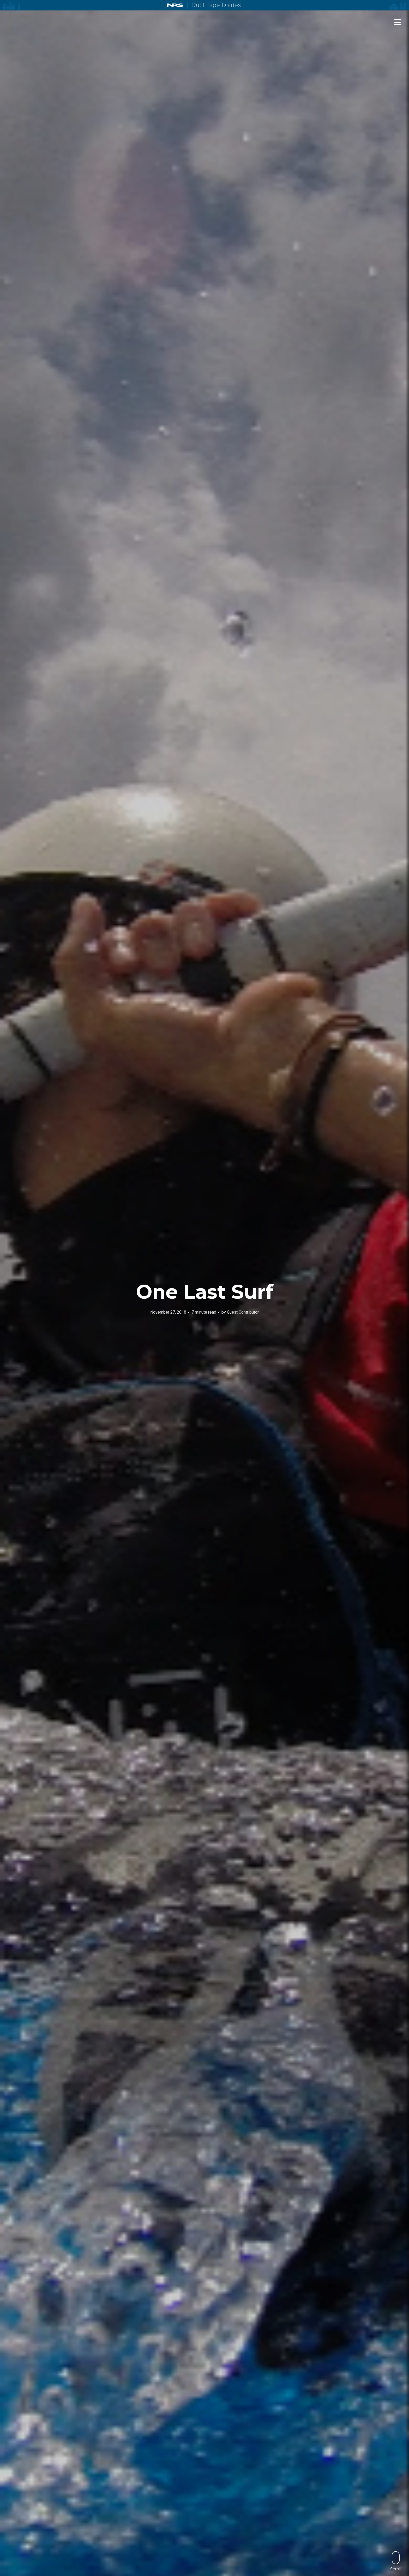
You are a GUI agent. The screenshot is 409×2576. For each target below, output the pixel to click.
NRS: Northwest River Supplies (175, 5)
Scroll (395, 2561)
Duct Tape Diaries (214, 5)
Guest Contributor (243, 1312)
